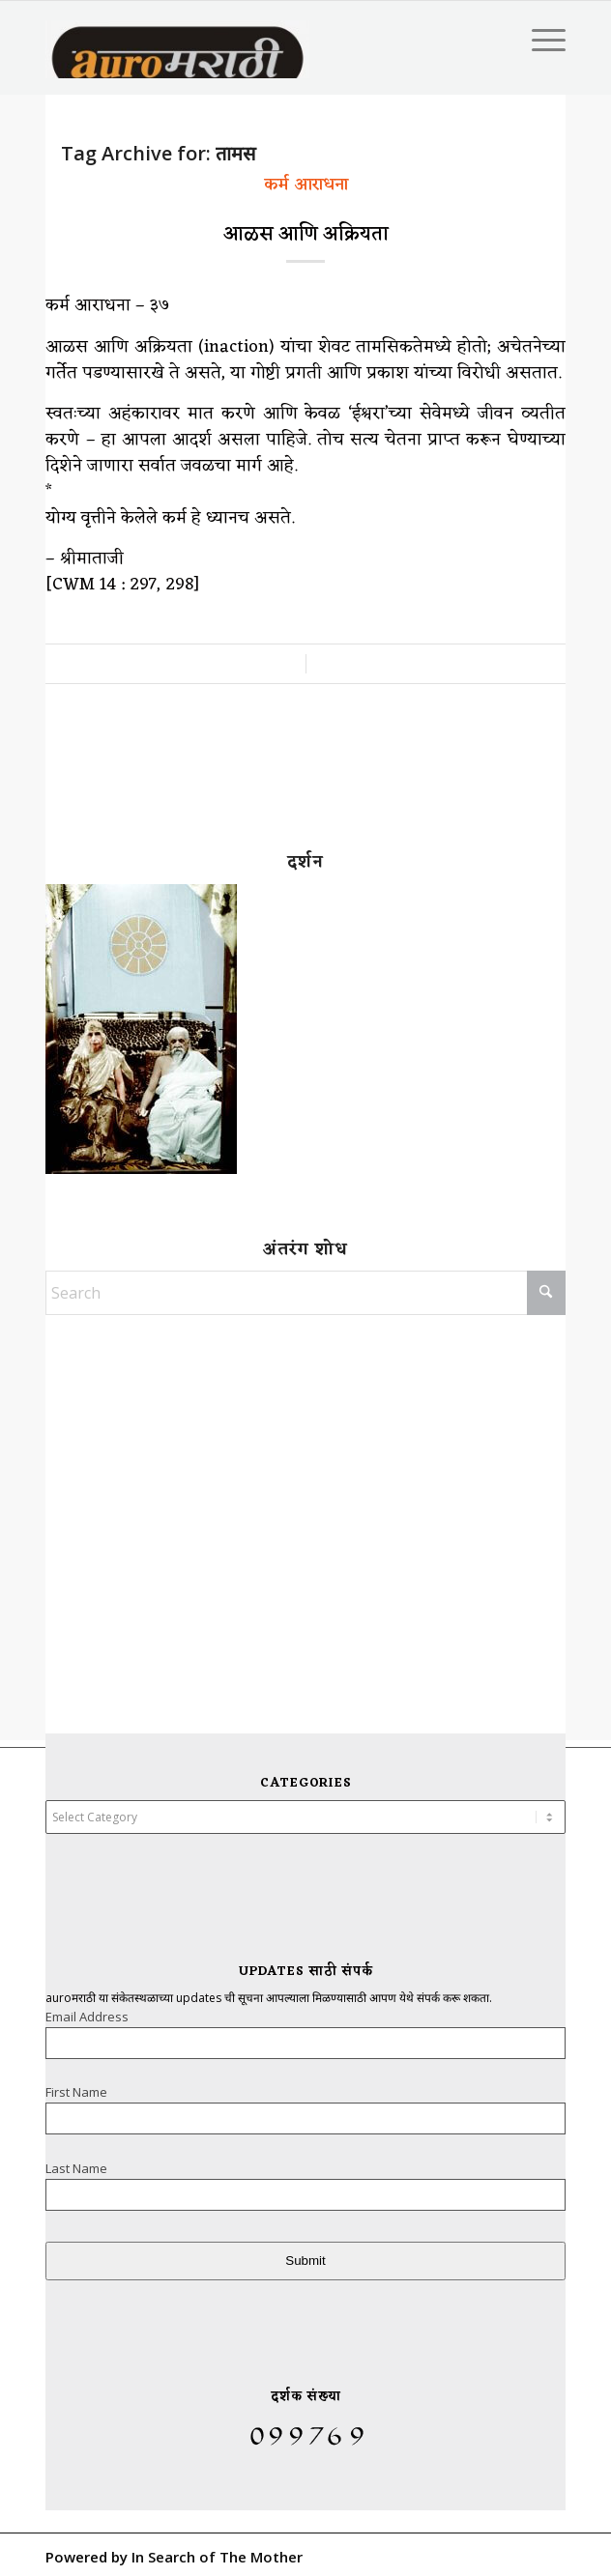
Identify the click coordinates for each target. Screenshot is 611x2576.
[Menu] (539, 39)
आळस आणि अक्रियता (306, 234)
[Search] (305, 1293)
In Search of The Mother (217, 2556)
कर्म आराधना (306, 184)
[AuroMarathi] (201, 39)
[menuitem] (539, 39)
